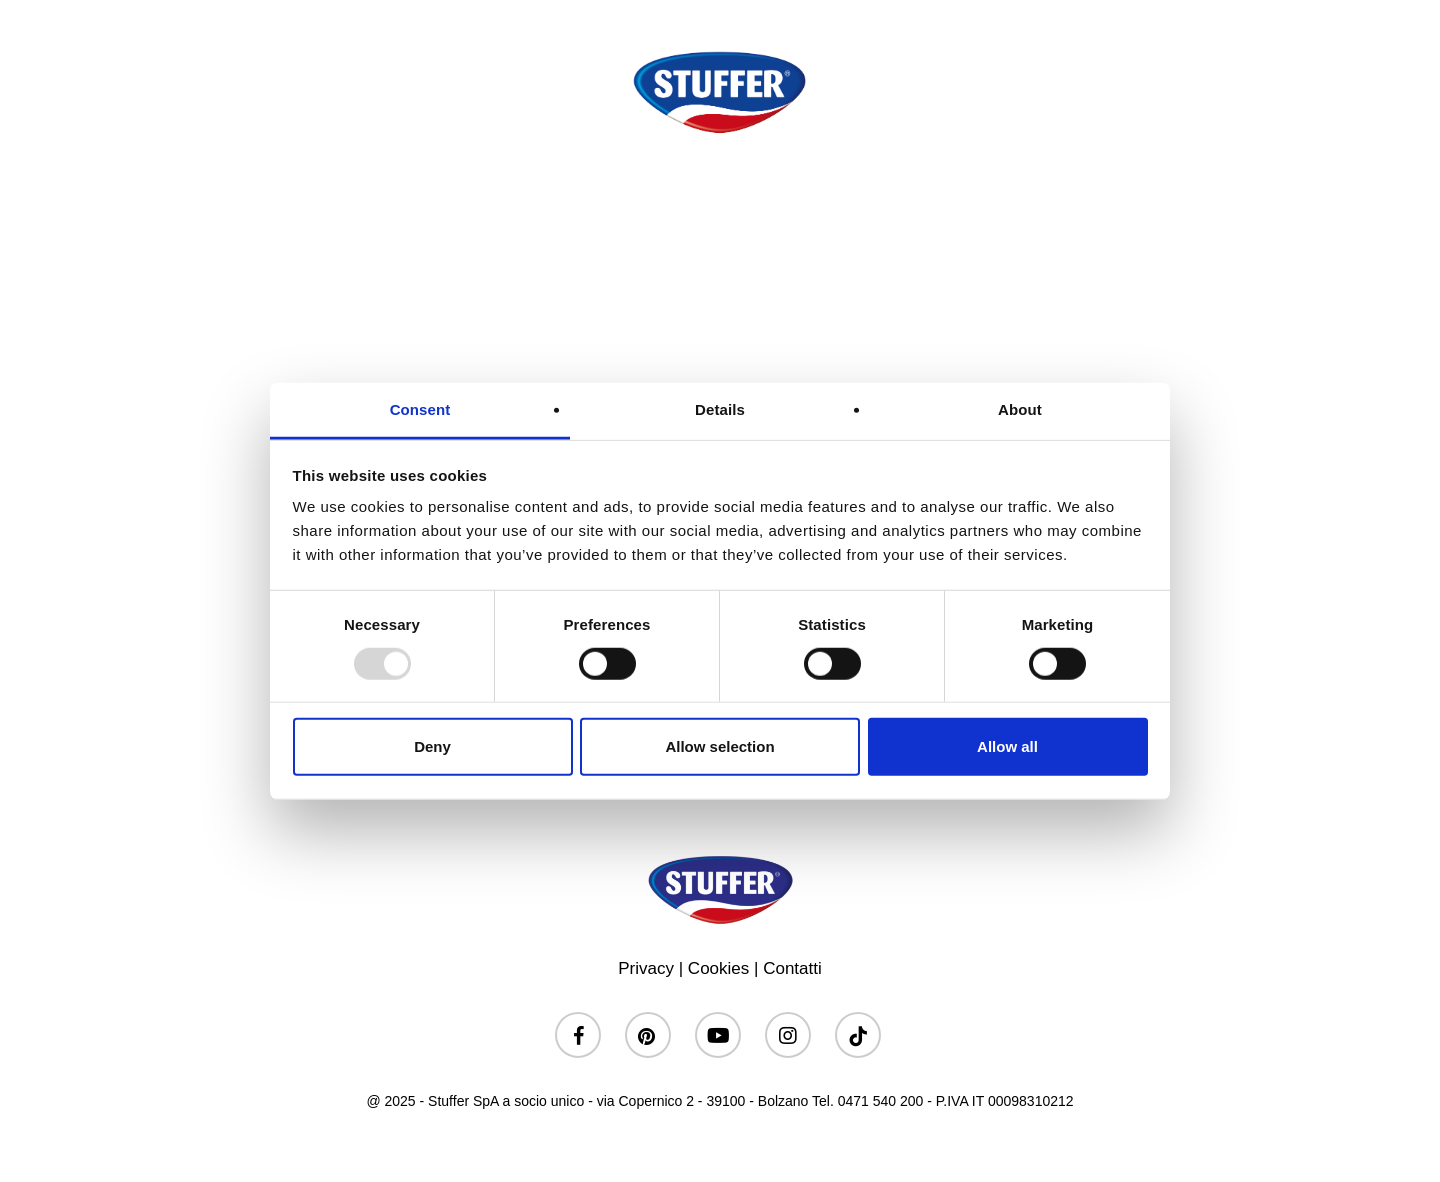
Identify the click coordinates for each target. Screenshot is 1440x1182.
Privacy (646, 968)
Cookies (718, 968)
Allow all (1007, 746)
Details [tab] (720, 409)
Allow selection (719, 746)
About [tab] (1020, 409)
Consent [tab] (420, 409)
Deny (432, 746)
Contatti (792, 968)
